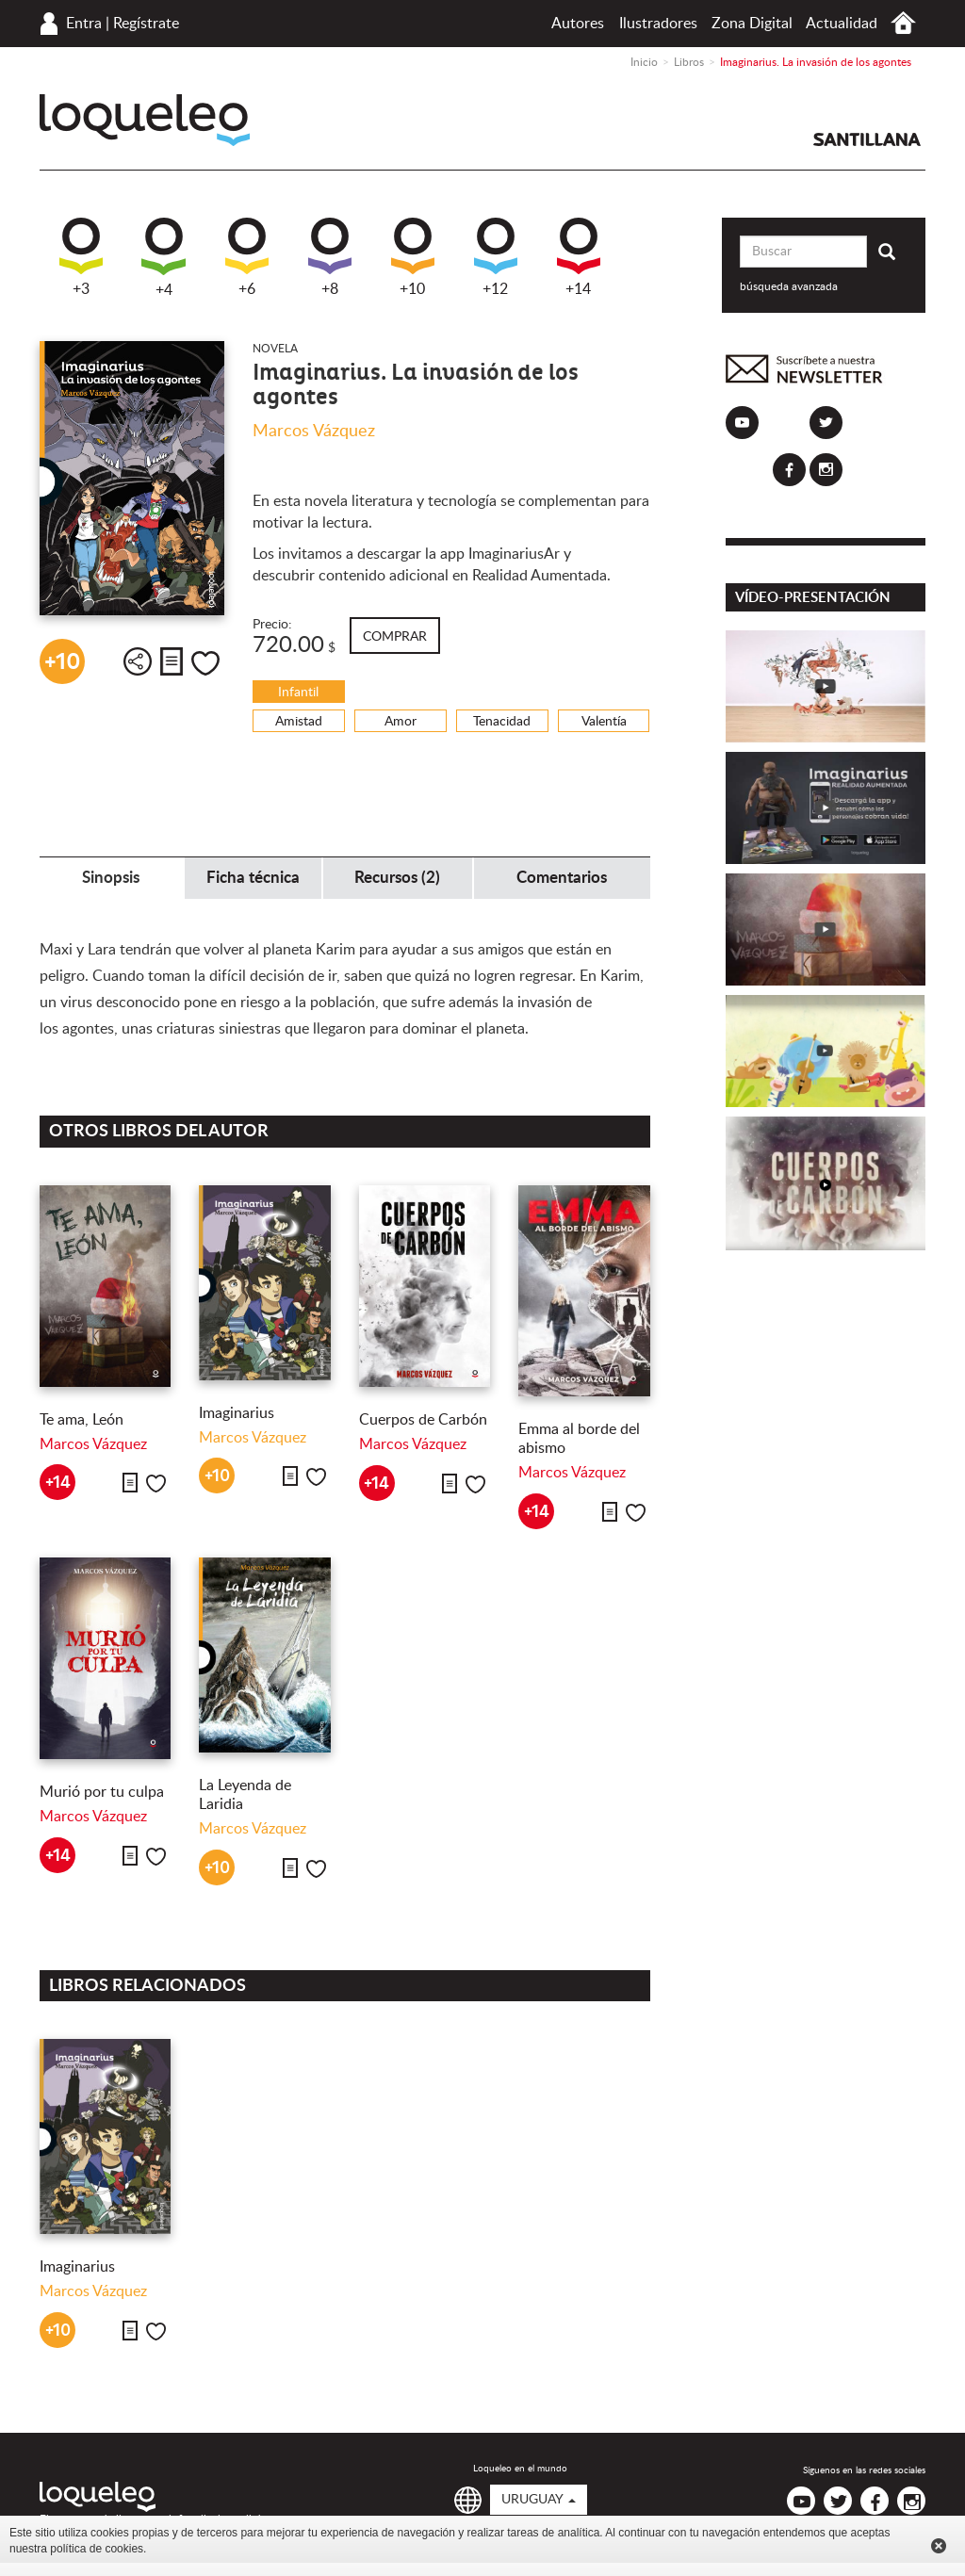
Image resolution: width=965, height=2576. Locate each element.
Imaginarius (236, 1413)
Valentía (604, 721)
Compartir (137, 661)
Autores (577, 23)
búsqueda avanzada (789, 286)
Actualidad (841, 23)
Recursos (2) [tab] (397, 878)
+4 (163, 258)
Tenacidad (502, 721)
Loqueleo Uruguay (145, 120)
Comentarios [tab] (561, 878)
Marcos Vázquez (314, 431)
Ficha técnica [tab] (253, 878)
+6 (247, 257)
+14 (578, 257)
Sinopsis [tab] (110, 878)
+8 (330, 257)
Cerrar (938, 2545)
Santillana (867, 139)
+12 (495, 257)
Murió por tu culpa (102, 1792)
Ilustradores (658, 23)
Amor (400, 721)
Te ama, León (81, 1419)
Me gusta (205, 663)
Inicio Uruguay (903, 23)
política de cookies (96, 2548)
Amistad (298, 721)
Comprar (395, 637)
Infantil (298, 692)
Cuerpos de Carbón (423, 1419)
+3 (81, 257)
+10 (412, 257)
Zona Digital (752, 23)
